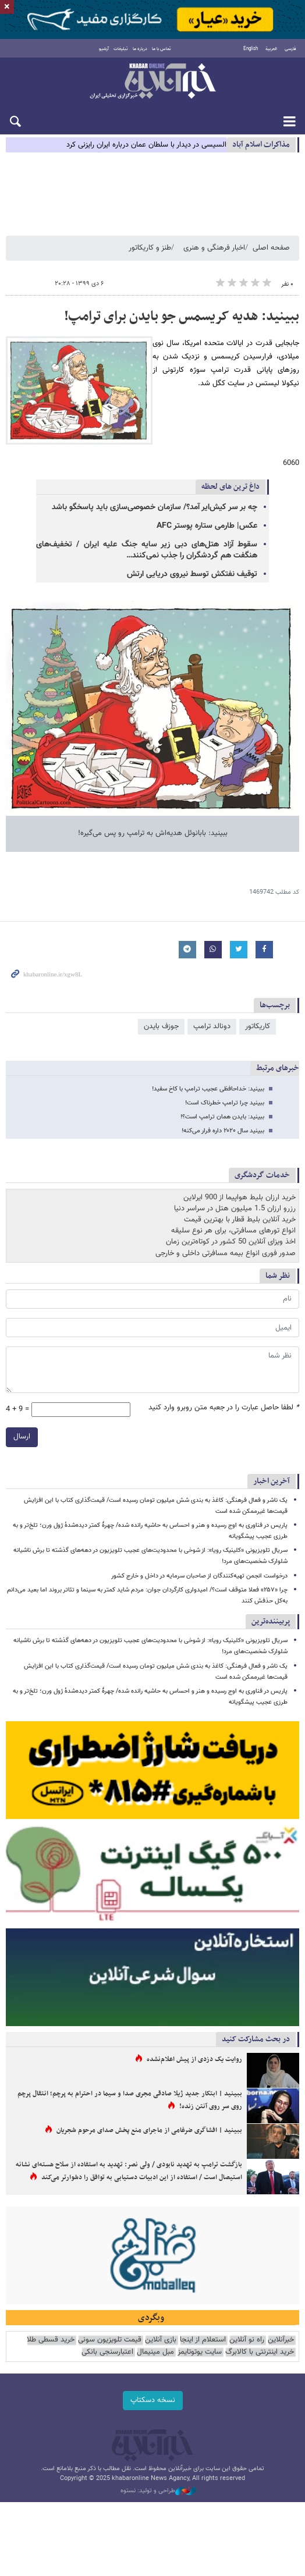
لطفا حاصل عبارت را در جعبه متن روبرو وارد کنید (223, 1407)
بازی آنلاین (160, 2340)
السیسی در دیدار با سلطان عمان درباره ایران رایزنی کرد (146, 145)
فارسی (290, 48)
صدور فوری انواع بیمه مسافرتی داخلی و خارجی (225, 1253)
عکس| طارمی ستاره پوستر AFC (207, 526)
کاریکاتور (257, 1026)
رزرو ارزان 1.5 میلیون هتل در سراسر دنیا (235, 1208)
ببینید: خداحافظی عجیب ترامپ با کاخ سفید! (208, 1089)
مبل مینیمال (155, 2352)
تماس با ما (161, 48)
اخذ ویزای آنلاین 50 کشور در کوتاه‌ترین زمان (231, 1242)
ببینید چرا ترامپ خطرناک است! (224, 1103)
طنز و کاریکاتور (150, 248)
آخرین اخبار (271, 1481)
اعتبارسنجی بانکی (107, 2352)
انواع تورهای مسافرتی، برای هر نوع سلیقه (233, 1231)
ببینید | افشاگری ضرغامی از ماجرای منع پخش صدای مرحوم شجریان (149, 2130)
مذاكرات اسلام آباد (261, 144)
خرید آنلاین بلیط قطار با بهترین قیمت (240, 1219)
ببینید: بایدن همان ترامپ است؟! (222, 1117)
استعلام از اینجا (203, 2340)
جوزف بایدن (161, 1026)
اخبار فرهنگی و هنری (214, 248)
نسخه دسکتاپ (152, 2400)
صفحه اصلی (271, 248)
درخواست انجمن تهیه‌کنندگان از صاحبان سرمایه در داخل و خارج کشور (199, 1576)
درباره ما (140, 48)
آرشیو (104, 48)
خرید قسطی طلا (51, 2340)
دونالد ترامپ (211, 1026)
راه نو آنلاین (246, 2340)
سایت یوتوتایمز (200, 2352)
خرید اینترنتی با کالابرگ (259, 2352)
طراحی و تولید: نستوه (158, 2491)
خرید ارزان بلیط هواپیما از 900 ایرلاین (239, 1197)
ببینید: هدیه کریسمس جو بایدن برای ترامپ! (181, 316)
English (250, 48)
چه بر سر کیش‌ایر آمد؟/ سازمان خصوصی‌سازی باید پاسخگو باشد (154, 507)
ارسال (21, 1436)
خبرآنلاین (152, 82)
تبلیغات (121, 48)
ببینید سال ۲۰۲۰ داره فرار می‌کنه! (223, 1131)
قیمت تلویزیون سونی (109, 2340)
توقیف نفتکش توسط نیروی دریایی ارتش (192, 574)
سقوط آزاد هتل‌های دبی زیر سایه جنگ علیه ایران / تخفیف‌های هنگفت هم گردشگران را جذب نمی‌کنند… (146, 550)
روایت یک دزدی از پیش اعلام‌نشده (194, 2059)
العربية (271, 48)
